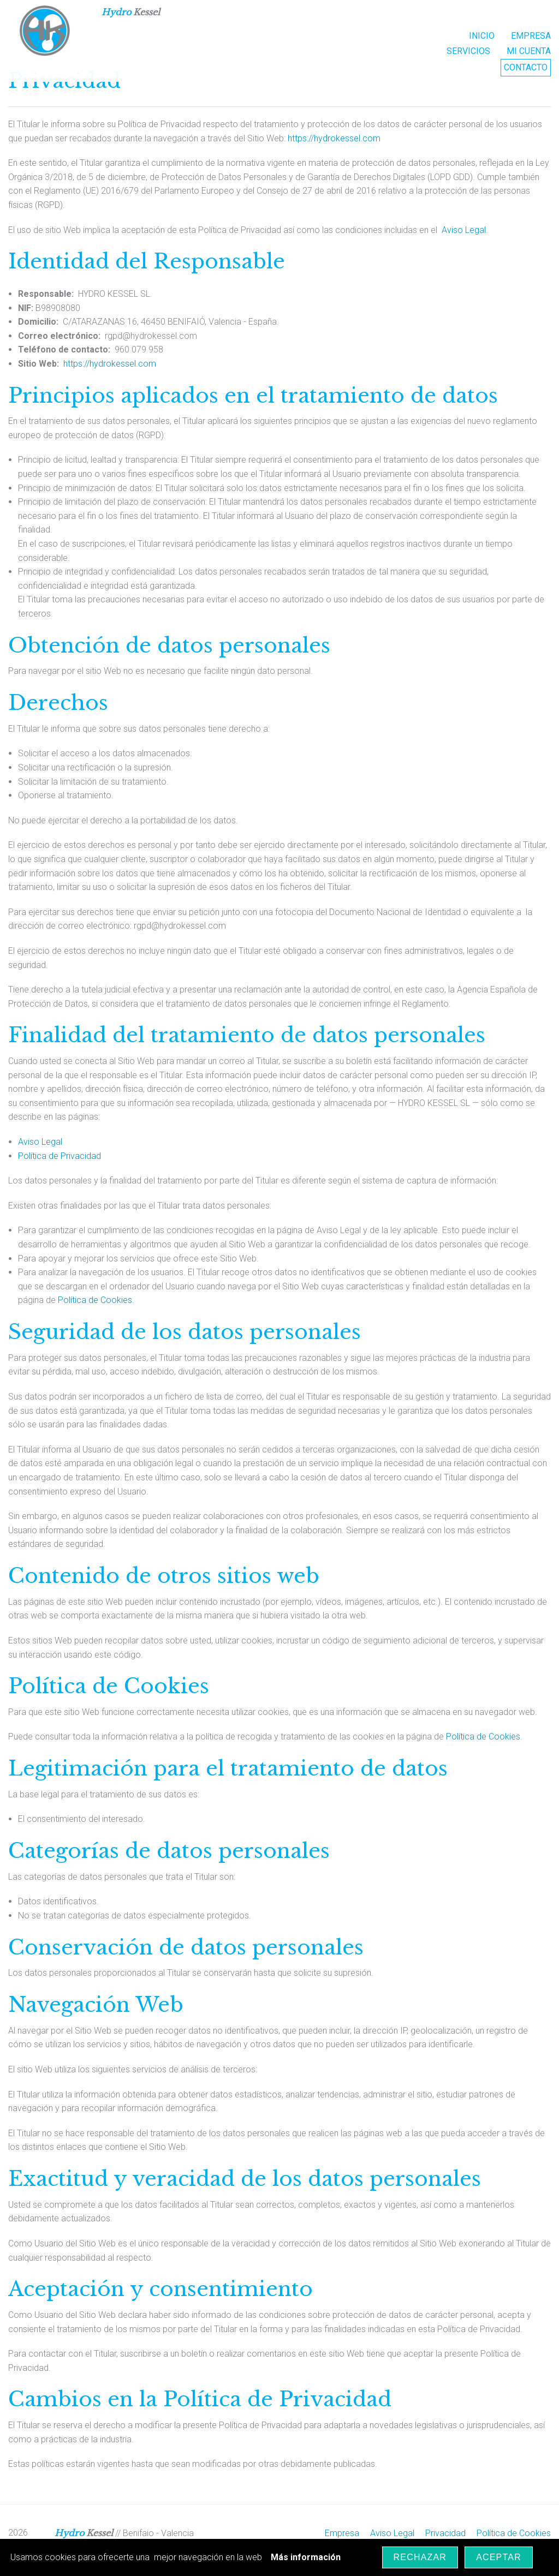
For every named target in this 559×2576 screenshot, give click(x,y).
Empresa (342, 2533)
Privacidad (445, 2533)
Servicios (468, 51)
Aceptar (498, 2557)
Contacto (526, 67)
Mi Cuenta (529, 51)
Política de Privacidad (59, 1156)
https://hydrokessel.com (334, 138)
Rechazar (420, 2557)
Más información (306, 2557)
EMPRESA (531, 36)
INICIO (482, 36)
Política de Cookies (95, 1300)
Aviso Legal (464, 230)
